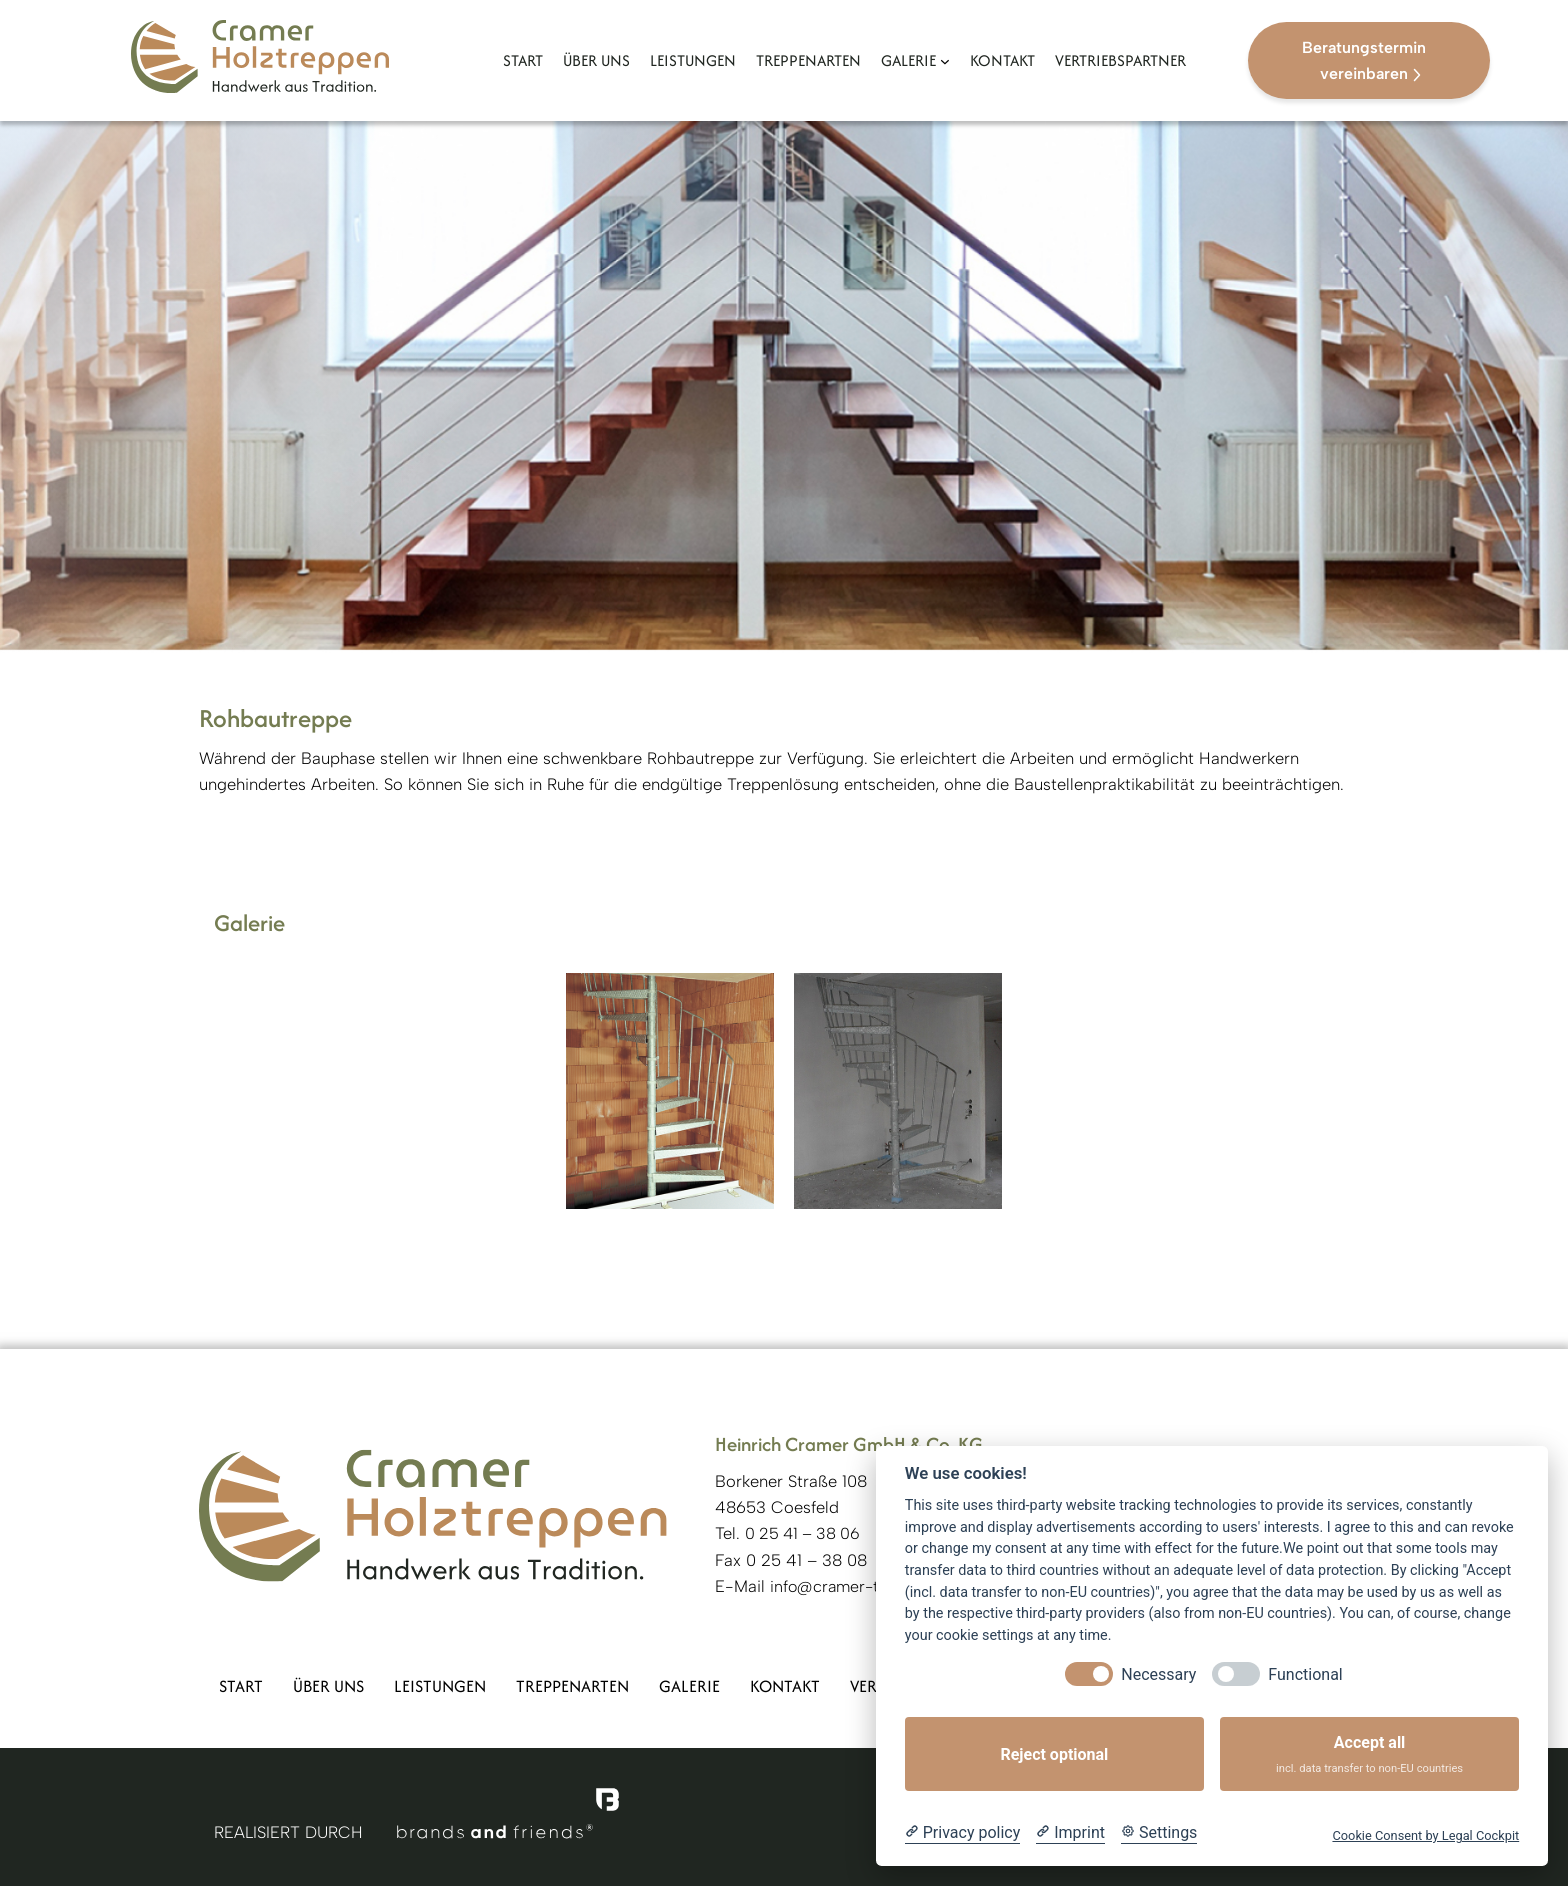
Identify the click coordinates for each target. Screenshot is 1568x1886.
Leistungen (440, 1686)
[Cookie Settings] (1159, 1833)
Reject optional (1054, 1754)
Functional (1305, 1674)
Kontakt (785, 1686)
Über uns (328, 1686)
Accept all (1369, 1754)
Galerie (689, 1686)
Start (241, 1686)
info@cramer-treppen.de (862, 1586)
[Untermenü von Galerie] (945, 61)
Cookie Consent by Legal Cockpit (1425, 1835)
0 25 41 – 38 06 (802, 1533)
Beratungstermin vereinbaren (1364, 60)
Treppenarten (572, 1686)
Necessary (1158, 1674)
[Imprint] (1070, 1833)
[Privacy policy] (962, 1833)
